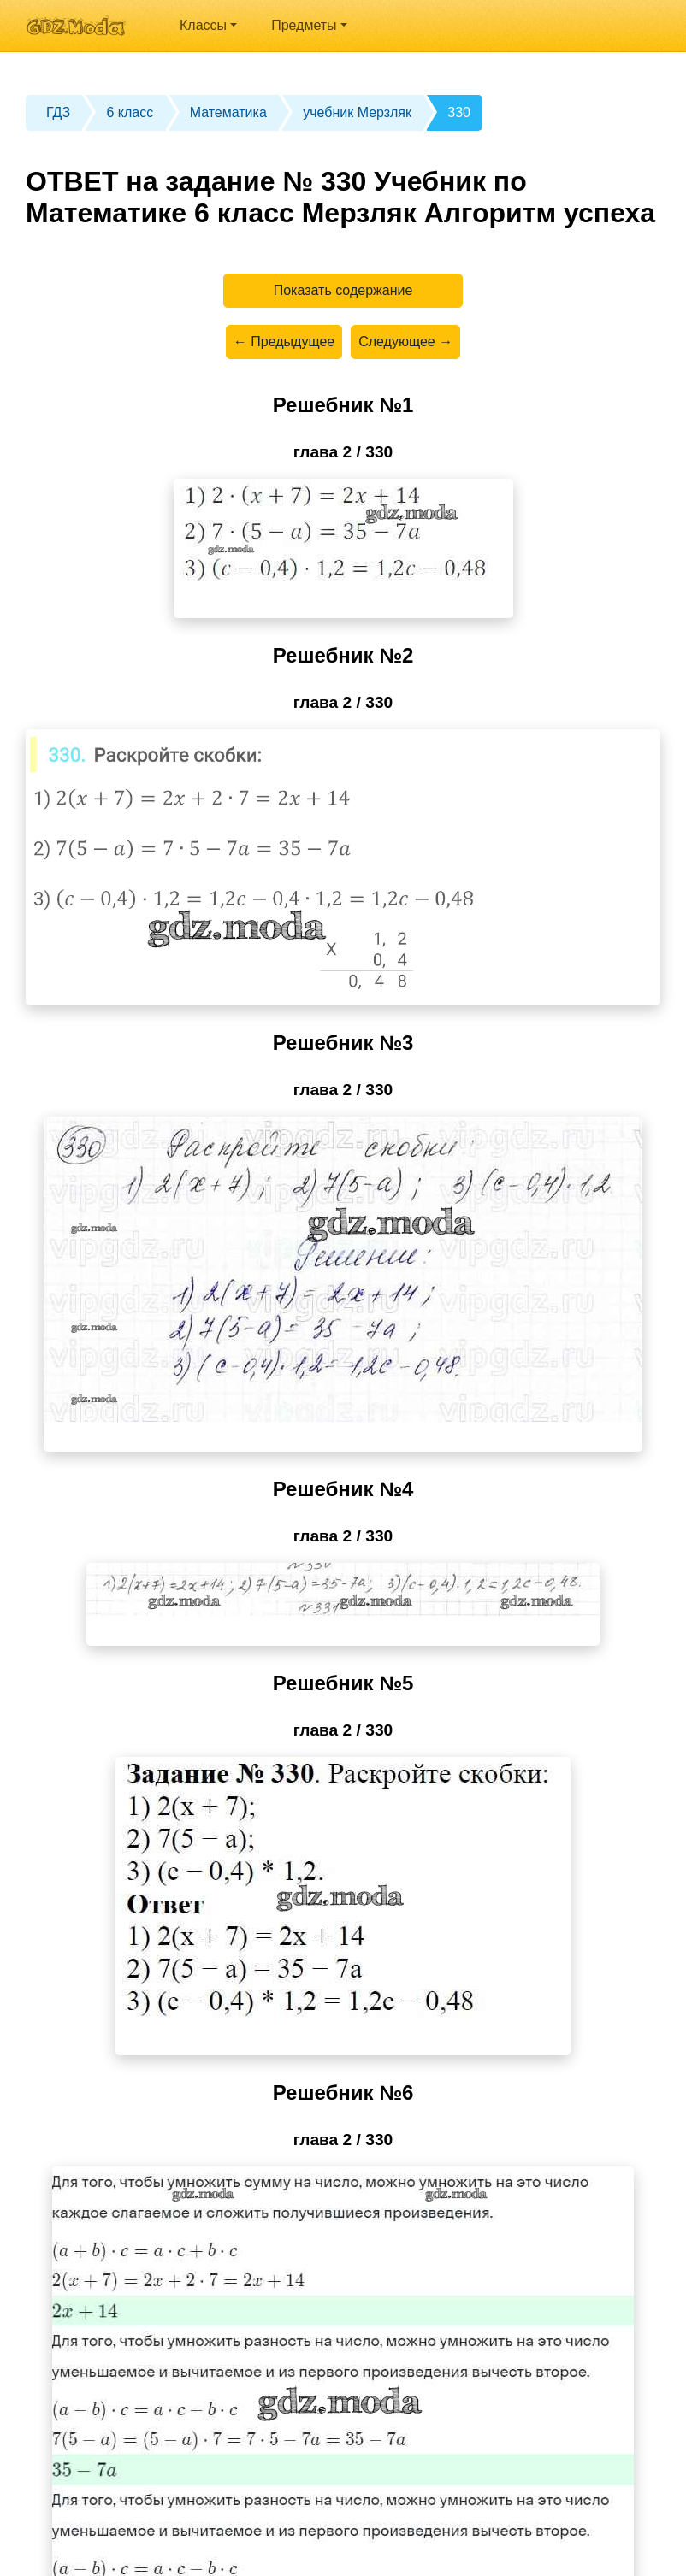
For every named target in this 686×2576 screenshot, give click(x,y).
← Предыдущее (284, 341)
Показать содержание (343, 290)
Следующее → (405, 341)
